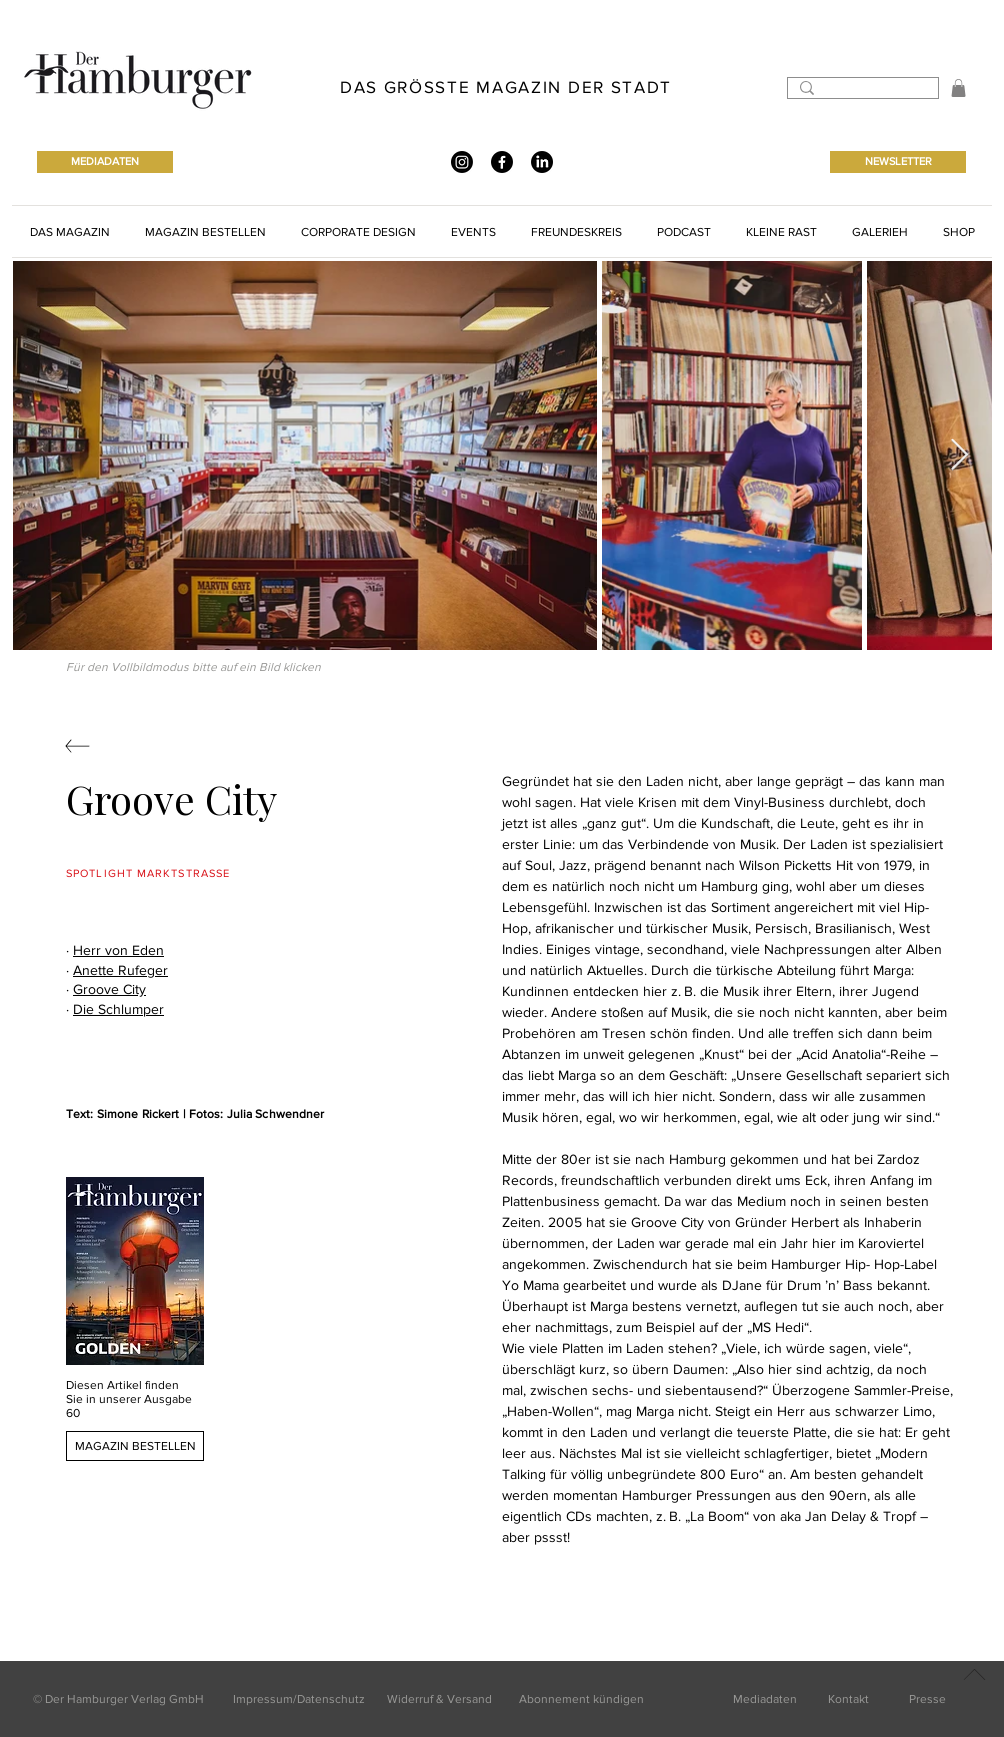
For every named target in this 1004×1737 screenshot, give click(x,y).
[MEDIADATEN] (105, 162)
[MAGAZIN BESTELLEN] (135, 1446)
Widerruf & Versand (439, 1699)
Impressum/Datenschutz (299, 1699)
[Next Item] (959, 456)
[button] (958, 88)
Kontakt (848, 1699)
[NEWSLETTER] (898, 162)
